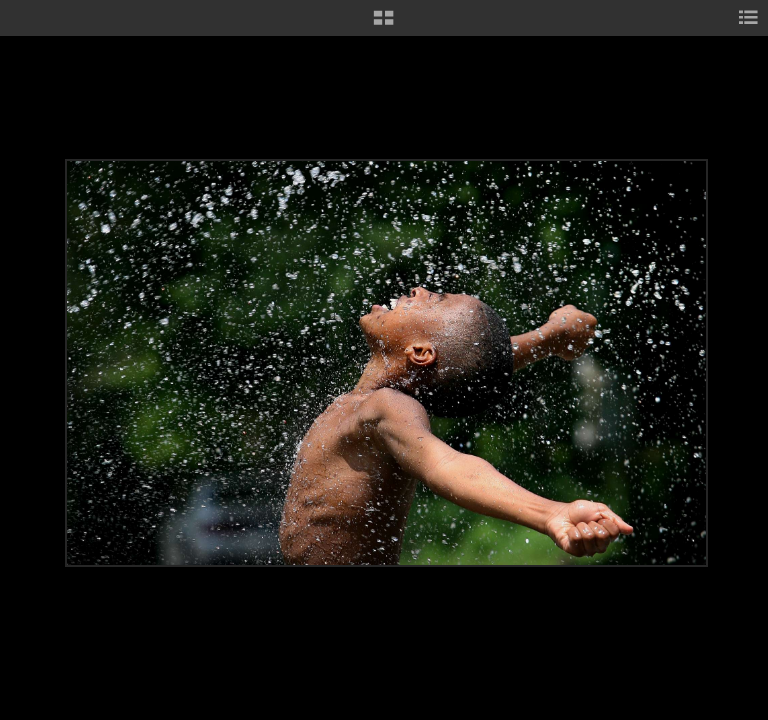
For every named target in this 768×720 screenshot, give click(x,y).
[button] (383, 25)
